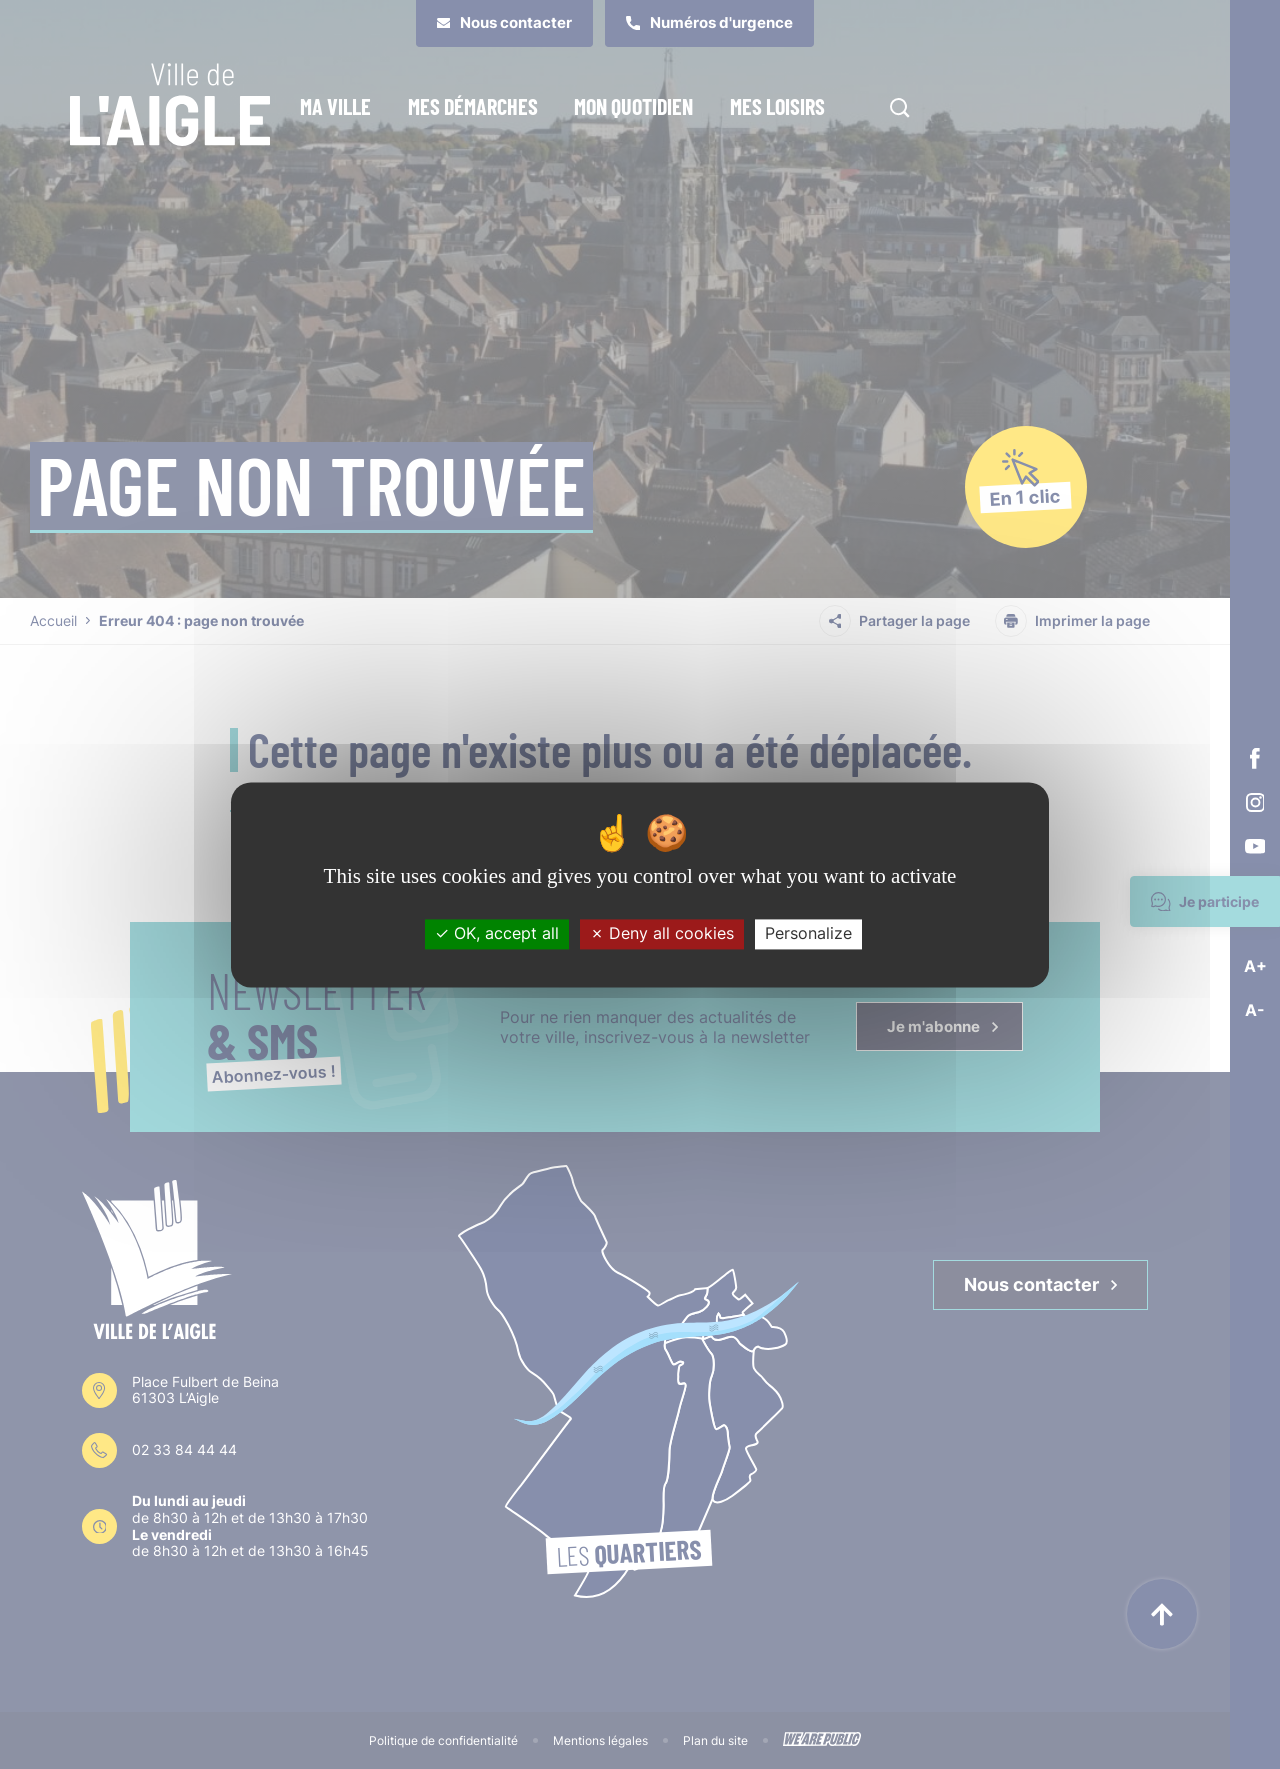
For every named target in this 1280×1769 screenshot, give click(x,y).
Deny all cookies (662, 934)
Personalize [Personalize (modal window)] (808, 934)
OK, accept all (497, 934)
